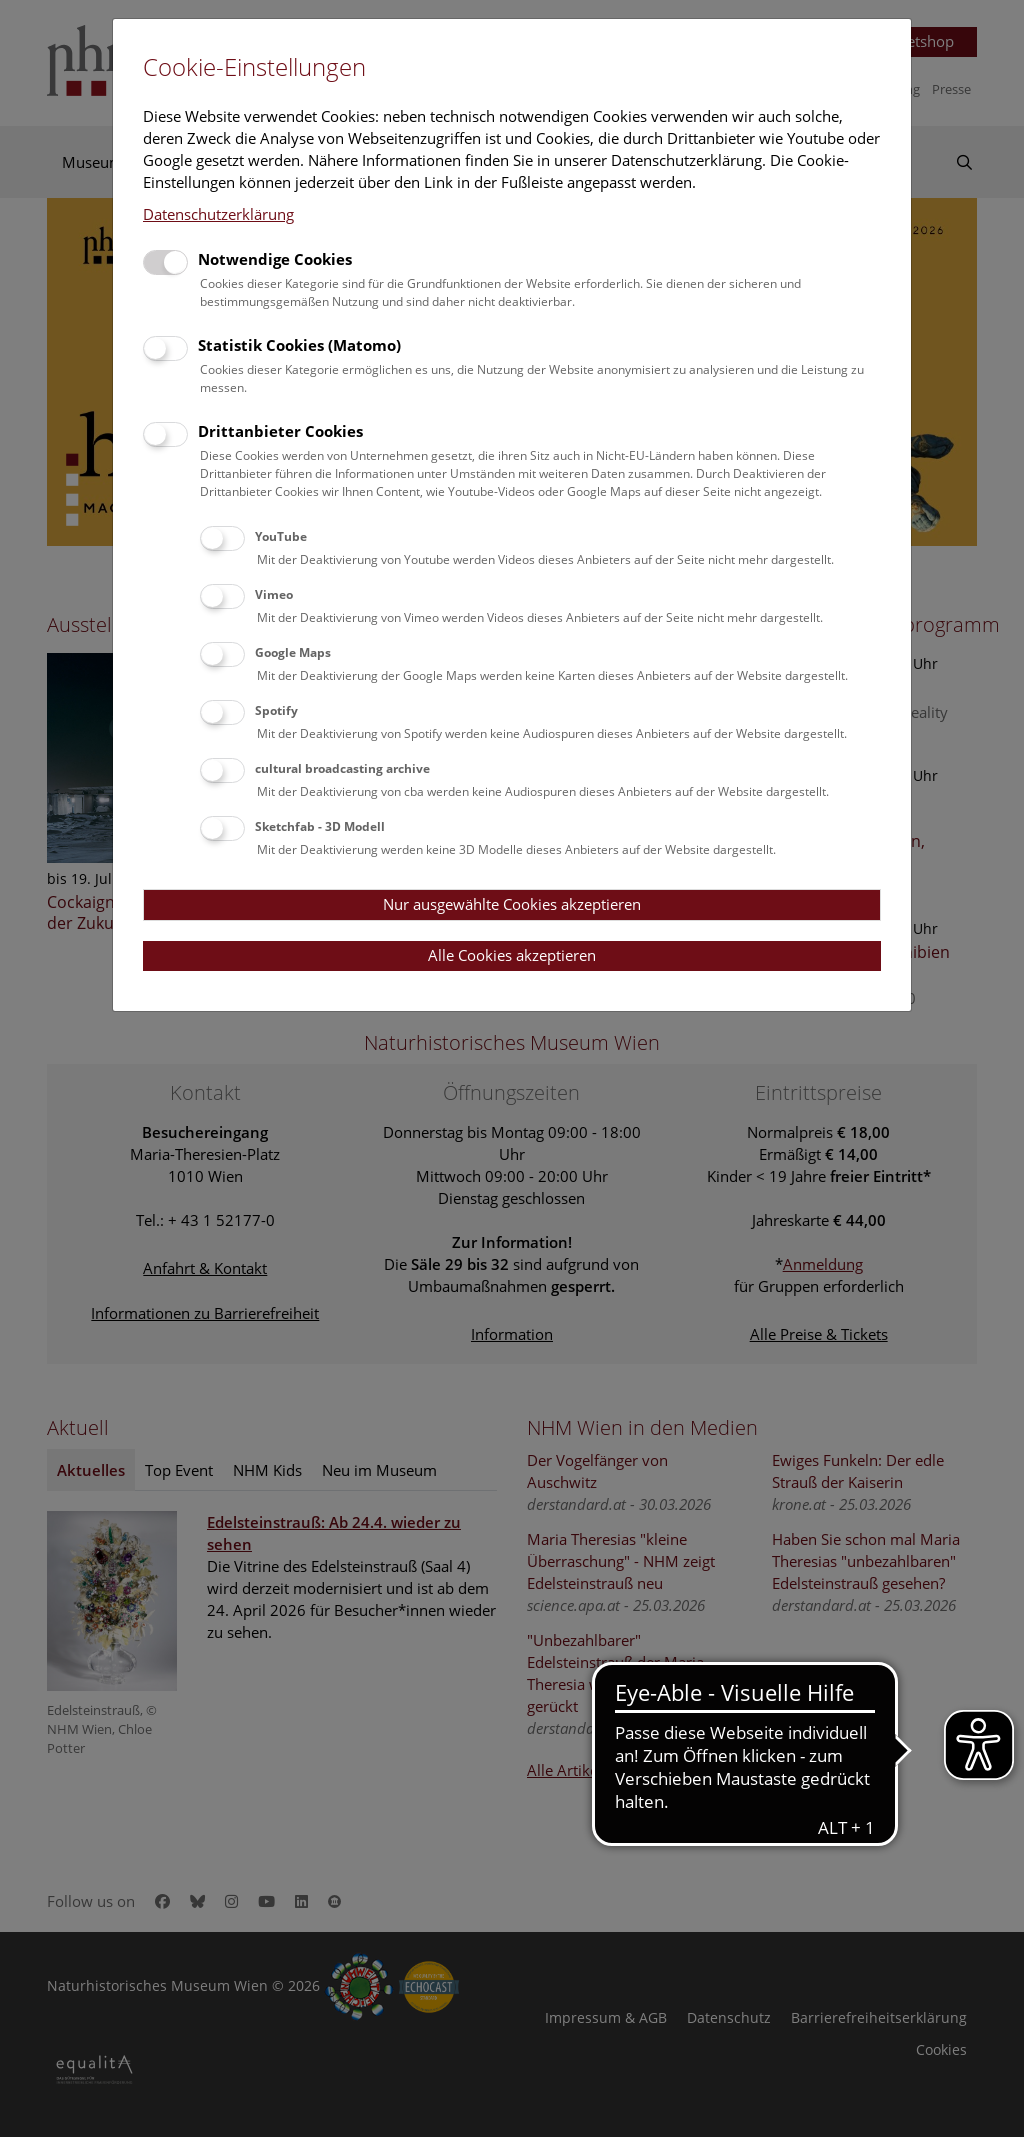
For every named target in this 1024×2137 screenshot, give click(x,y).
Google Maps (293, 652)
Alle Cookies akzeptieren (512, 955)
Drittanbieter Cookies (280, 431)
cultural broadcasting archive (342, 768)
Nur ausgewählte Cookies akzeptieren (512, 904)
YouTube (281, 536)
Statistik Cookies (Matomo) (299, 345)
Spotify (276, 710)
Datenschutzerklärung (218, 214)
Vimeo (274, 594)
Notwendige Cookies (275, 259)
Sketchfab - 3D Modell (320, 826)
